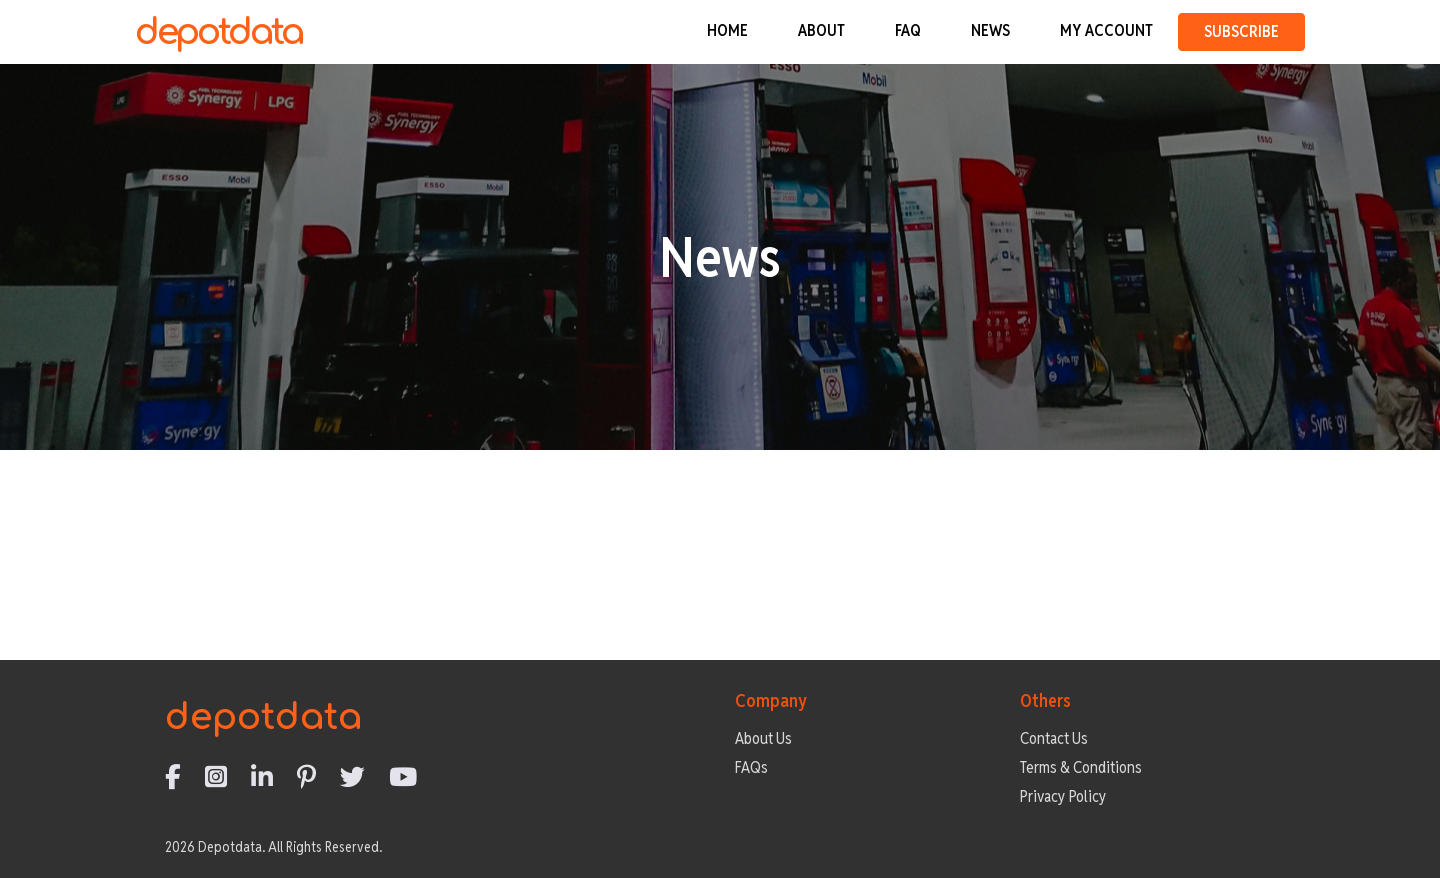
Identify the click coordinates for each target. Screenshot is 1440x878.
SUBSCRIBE (1241, 31)
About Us (763, 738)
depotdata (218, 32)
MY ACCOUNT (1106, 30)
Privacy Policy (1063, 796)
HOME (727, 30)
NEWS (990, 30)
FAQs (751, 767)
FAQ (908, 30)
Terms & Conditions (1081, 767)
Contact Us (1054, 738)
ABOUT (821, 30)
